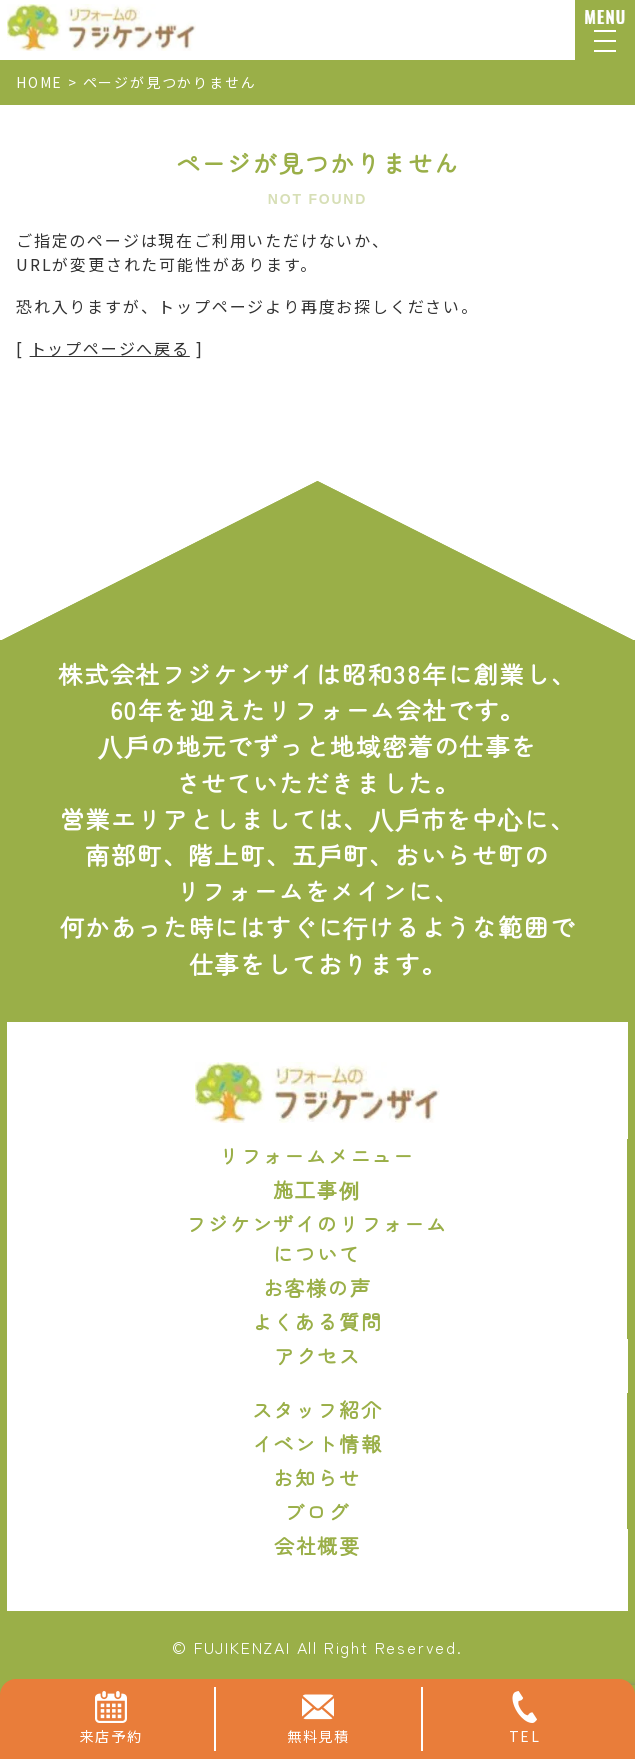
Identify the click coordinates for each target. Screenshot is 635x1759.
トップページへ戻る (110, 348)
